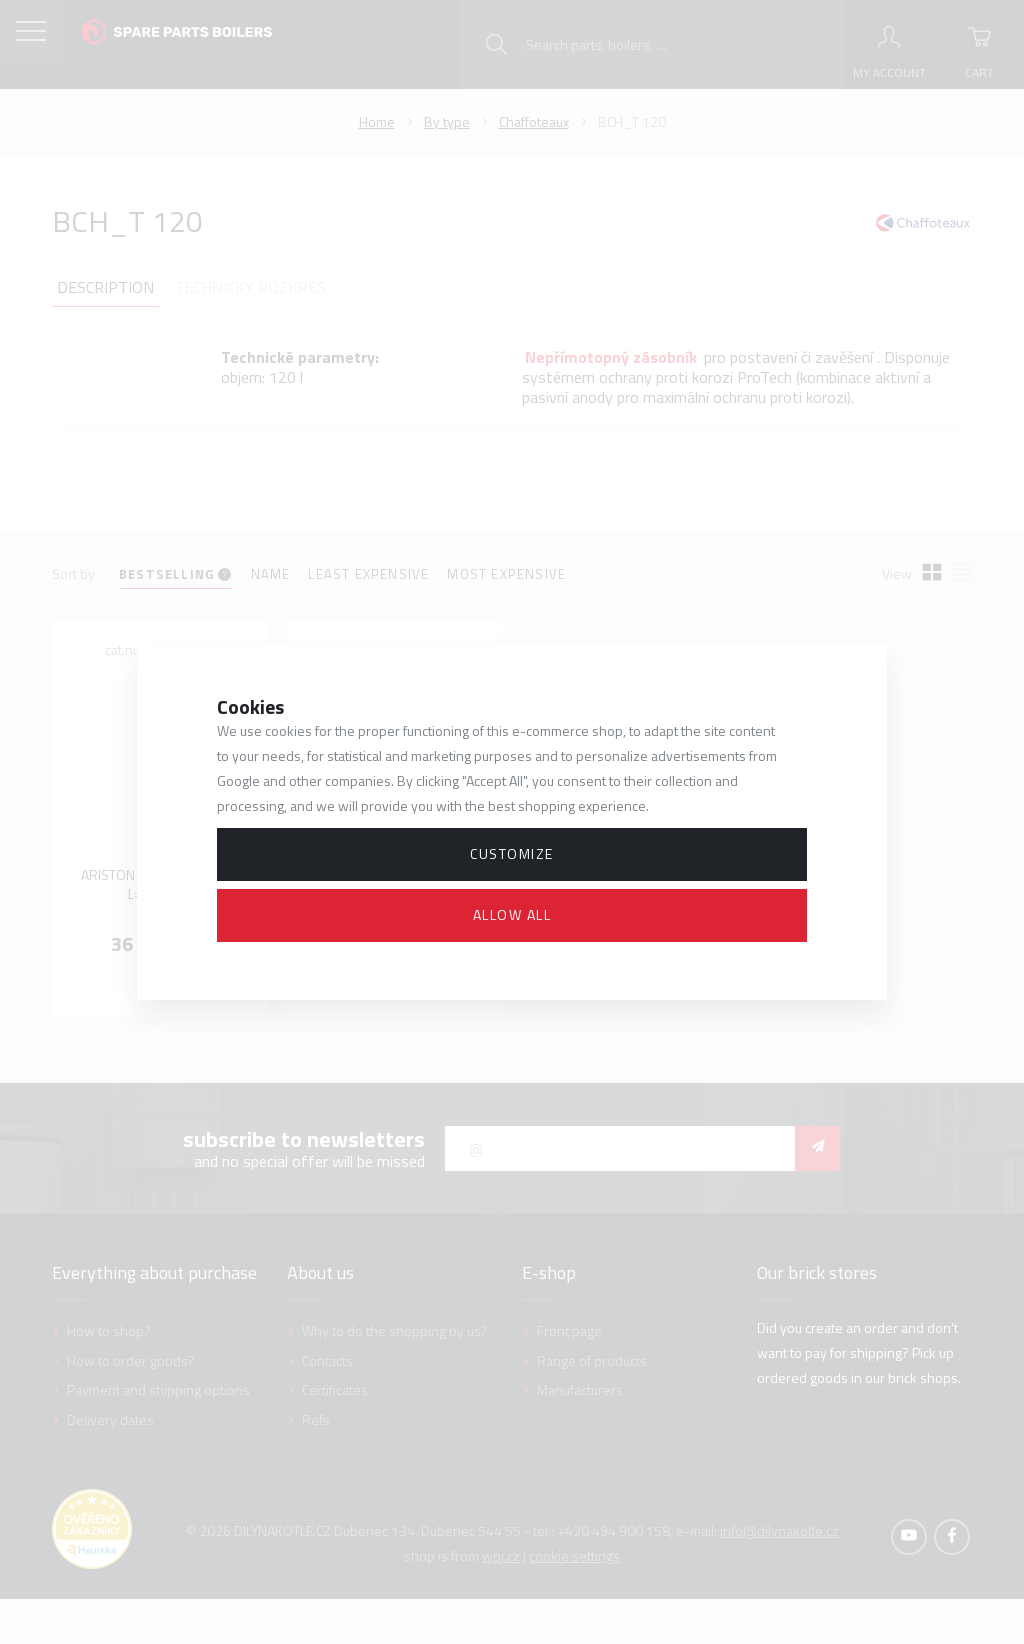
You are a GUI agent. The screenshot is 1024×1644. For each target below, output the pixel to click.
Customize (512, 853)
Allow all (512, 914)
